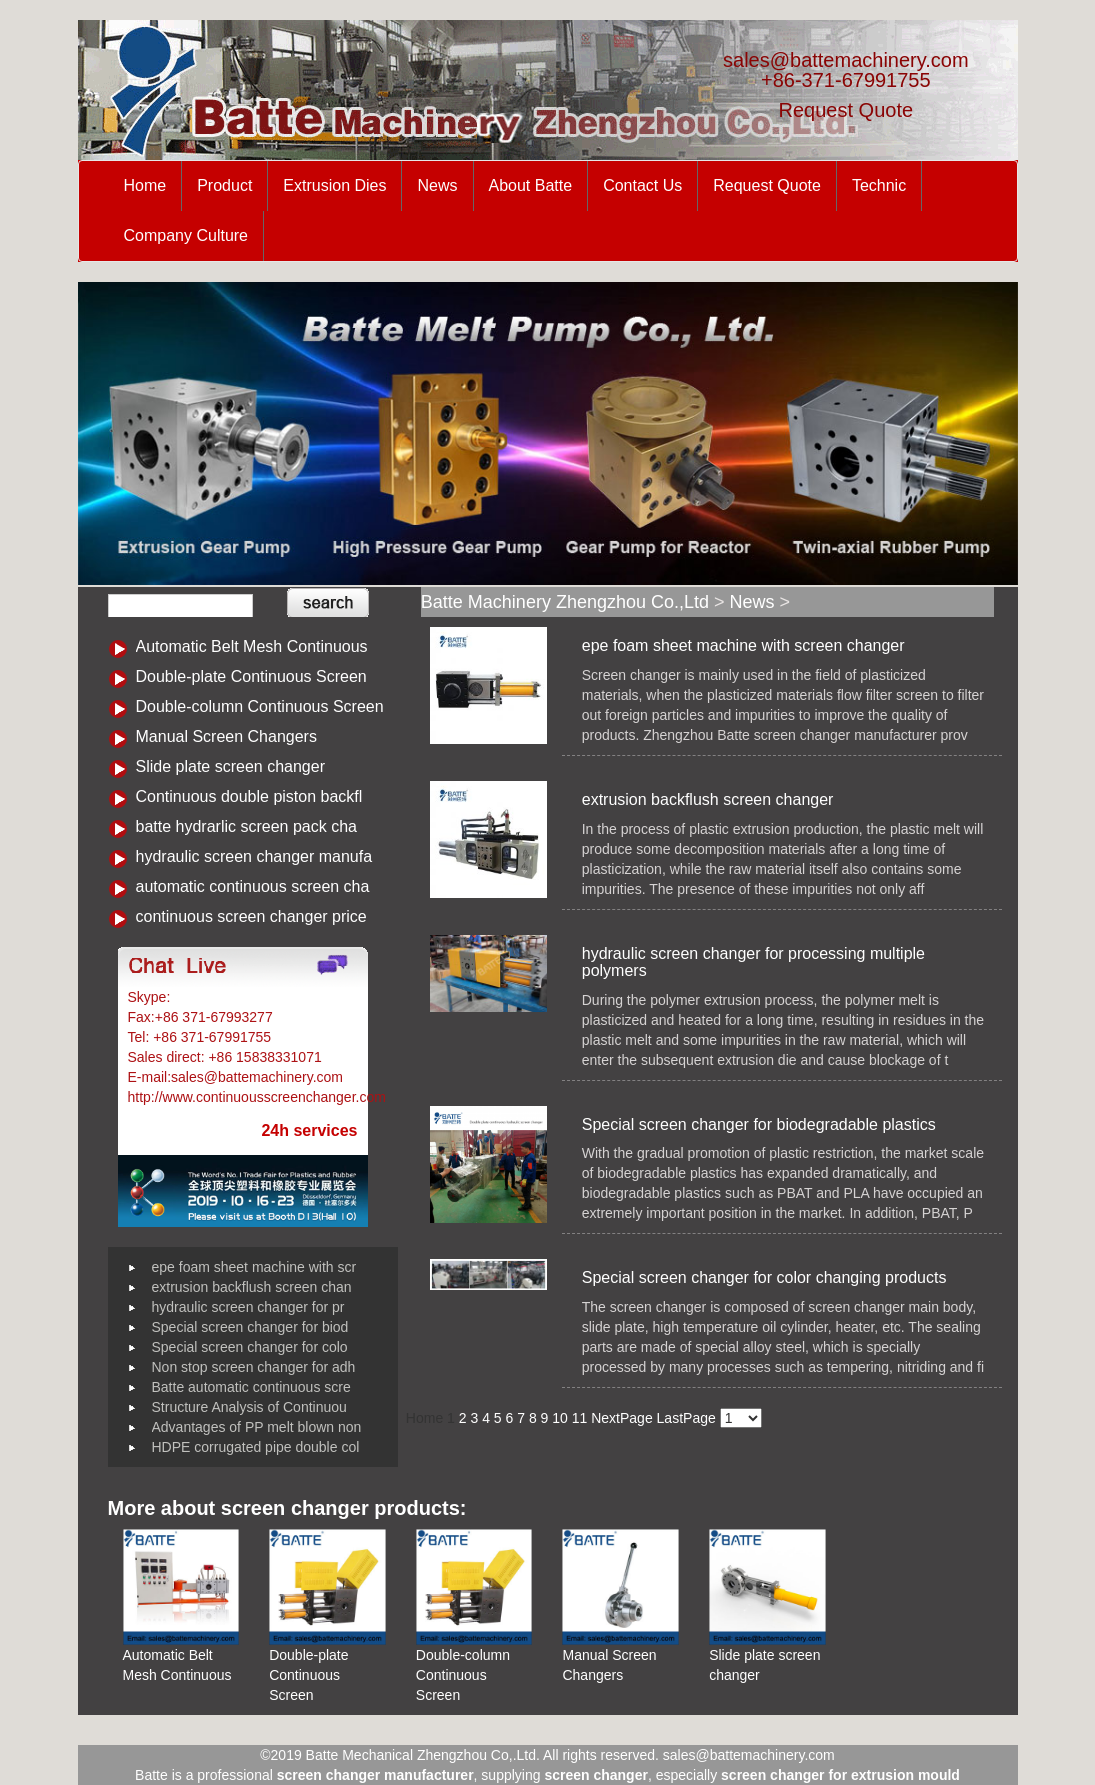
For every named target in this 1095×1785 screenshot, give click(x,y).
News (437, 185)
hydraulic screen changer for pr (248, 1307)
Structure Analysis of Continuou (249, 1407)
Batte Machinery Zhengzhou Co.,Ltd (565, 602)
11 (580, 1418)
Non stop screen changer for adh (254, 1367)
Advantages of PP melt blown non (257, 1427)
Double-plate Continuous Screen (251, 676)
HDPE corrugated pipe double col (256, 1447)
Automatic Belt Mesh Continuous (252, 646)
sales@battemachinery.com (846, 60)
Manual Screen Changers (226, 736)
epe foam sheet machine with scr (254, 1267)
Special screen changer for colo (250, 1347)
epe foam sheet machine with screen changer (743, 645)
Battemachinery (222, 997)
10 (560, 1418)
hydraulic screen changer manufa (254, 856)
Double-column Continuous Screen (260, 706)
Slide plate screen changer (230, 766)
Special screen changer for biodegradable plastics (759, 1124)
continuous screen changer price (251, 916)
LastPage (686, 1418)
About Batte (531, 185)
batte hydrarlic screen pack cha (246, 826)
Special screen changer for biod (250, 1327)
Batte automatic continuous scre (251, 1387)
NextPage (621, 1418)
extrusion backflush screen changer (708, 799)
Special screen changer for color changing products (764, 1277)
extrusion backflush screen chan (252, 1287)
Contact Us (642, 185)
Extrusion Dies (334, 185)
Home (145, 185)
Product (224, 185)
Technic (879, 185)
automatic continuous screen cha (253, 886)
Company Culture (186, 235)
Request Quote (846, 110)
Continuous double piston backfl (249, 796)
